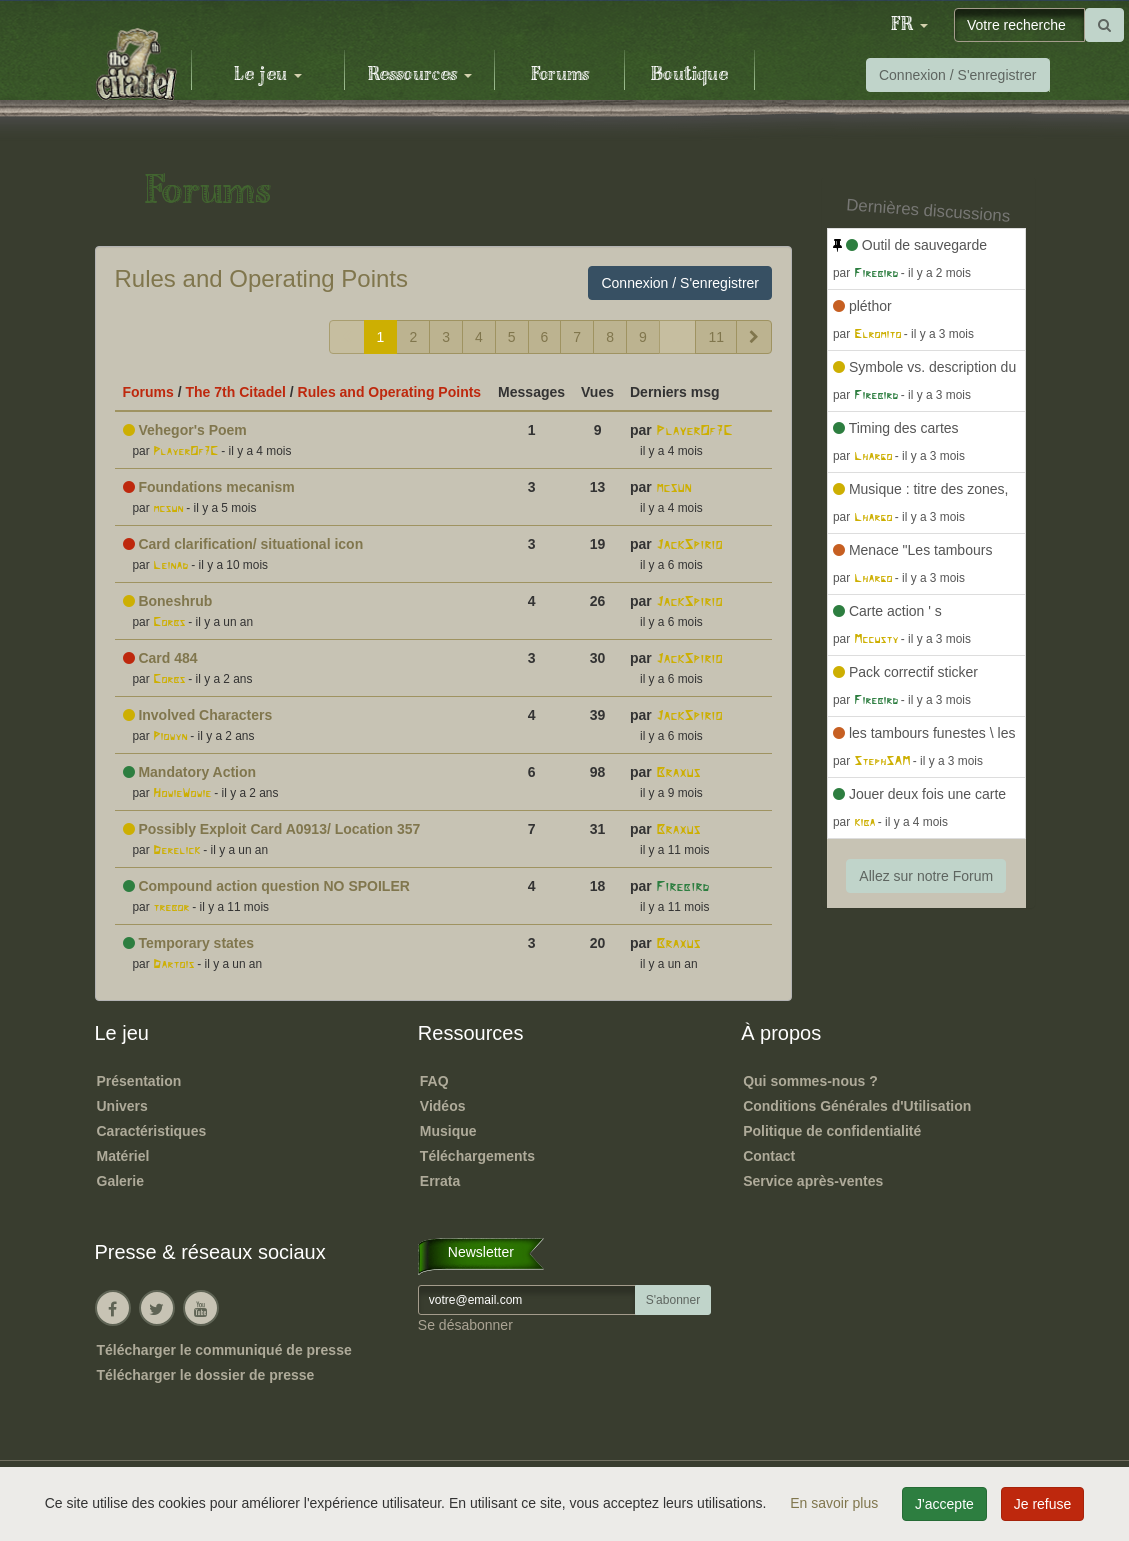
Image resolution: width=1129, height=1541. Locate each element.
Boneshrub (168, 601)
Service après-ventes (813, 1181)
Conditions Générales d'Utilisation (857, 1106)
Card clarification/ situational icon (243, 544)
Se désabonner (465, 1325)
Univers (122, 1106)
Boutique (689, 75)
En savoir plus (836, 1503)
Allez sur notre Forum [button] (926, 876)
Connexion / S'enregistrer (958, 75)
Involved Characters (198, 715)
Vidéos (443, 1106)
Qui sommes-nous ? (810, 1081)
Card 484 (160, 658)
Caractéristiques (152, 1131)
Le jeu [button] (268, 75)
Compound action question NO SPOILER (266, 886)
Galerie (120, 1181)
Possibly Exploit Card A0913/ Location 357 (272, 829)
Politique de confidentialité (832, 1131)
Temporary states (189, 943)
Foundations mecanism (209, 487)
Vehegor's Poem (185, 430)
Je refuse (1043, 1504)
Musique (448, 1131)
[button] (909, 25)
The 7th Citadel (236, 392)
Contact (769, 1156)
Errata (440, 1181)
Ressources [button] (420, 75)
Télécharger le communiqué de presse (224, 1350)
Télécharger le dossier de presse (206, 1375)
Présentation (139, 1081)
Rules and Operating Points (262, 278)
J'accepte (944, 1504)
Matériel (123, 1156)
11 (716, 337)
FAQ (434, 1081)
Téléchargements (477, 1156)
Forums (560, 75)
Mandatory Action (190, 772)
